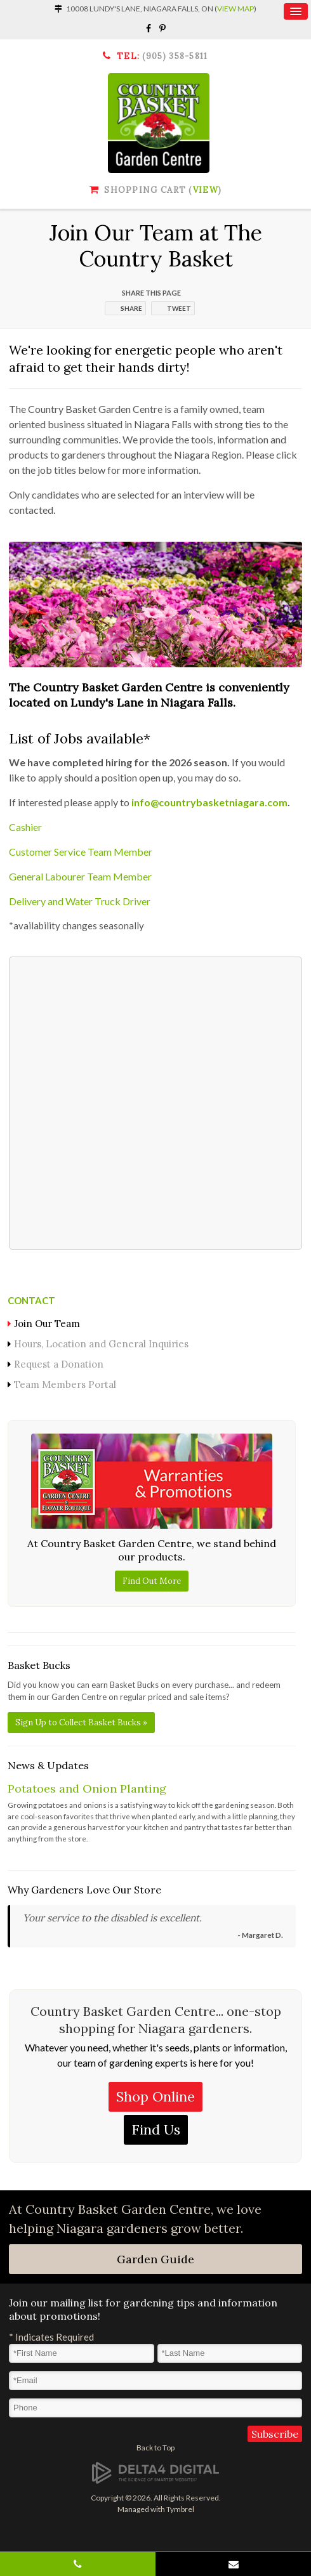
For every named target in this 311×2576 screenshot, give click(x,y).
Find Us (155, 2129)
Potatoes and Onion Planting (87, 1788)
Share (131, 308)
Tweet (179, 308)
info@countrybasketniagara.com (209, 802)
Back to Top (155, 2447)
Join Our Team (47, 1323)
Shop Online (155, 2096)
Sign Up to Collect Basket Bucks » (81, 1722)
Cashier (25, 827)
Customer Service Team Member (80, 852)
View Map (235, 8)
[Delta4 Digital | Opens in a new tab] (155, 2472)
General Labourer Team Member (80, 876)
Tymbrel (180, 2509)
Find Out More (151, 1581)
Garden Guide (155, 2259)
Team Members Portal (65, 1384)
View (205, 190)
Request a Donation (58, 1364)
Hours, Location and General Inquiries (101, 1344)
